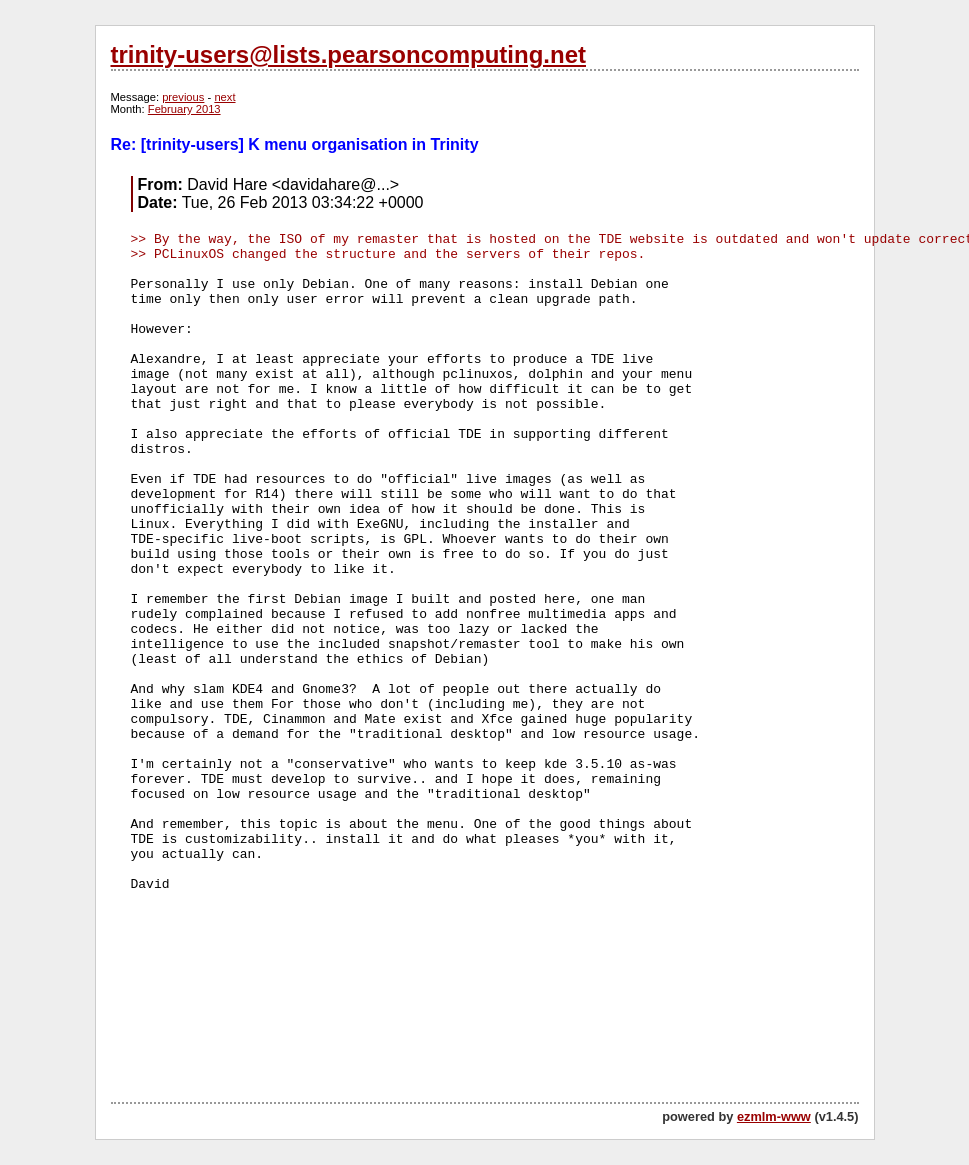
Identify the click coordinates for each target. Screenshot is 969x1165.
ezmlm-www (774, 1116)
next (224, 97)
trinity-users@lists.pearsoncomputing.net (348, 54)
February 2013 (184, 109)
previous (183, 97)
